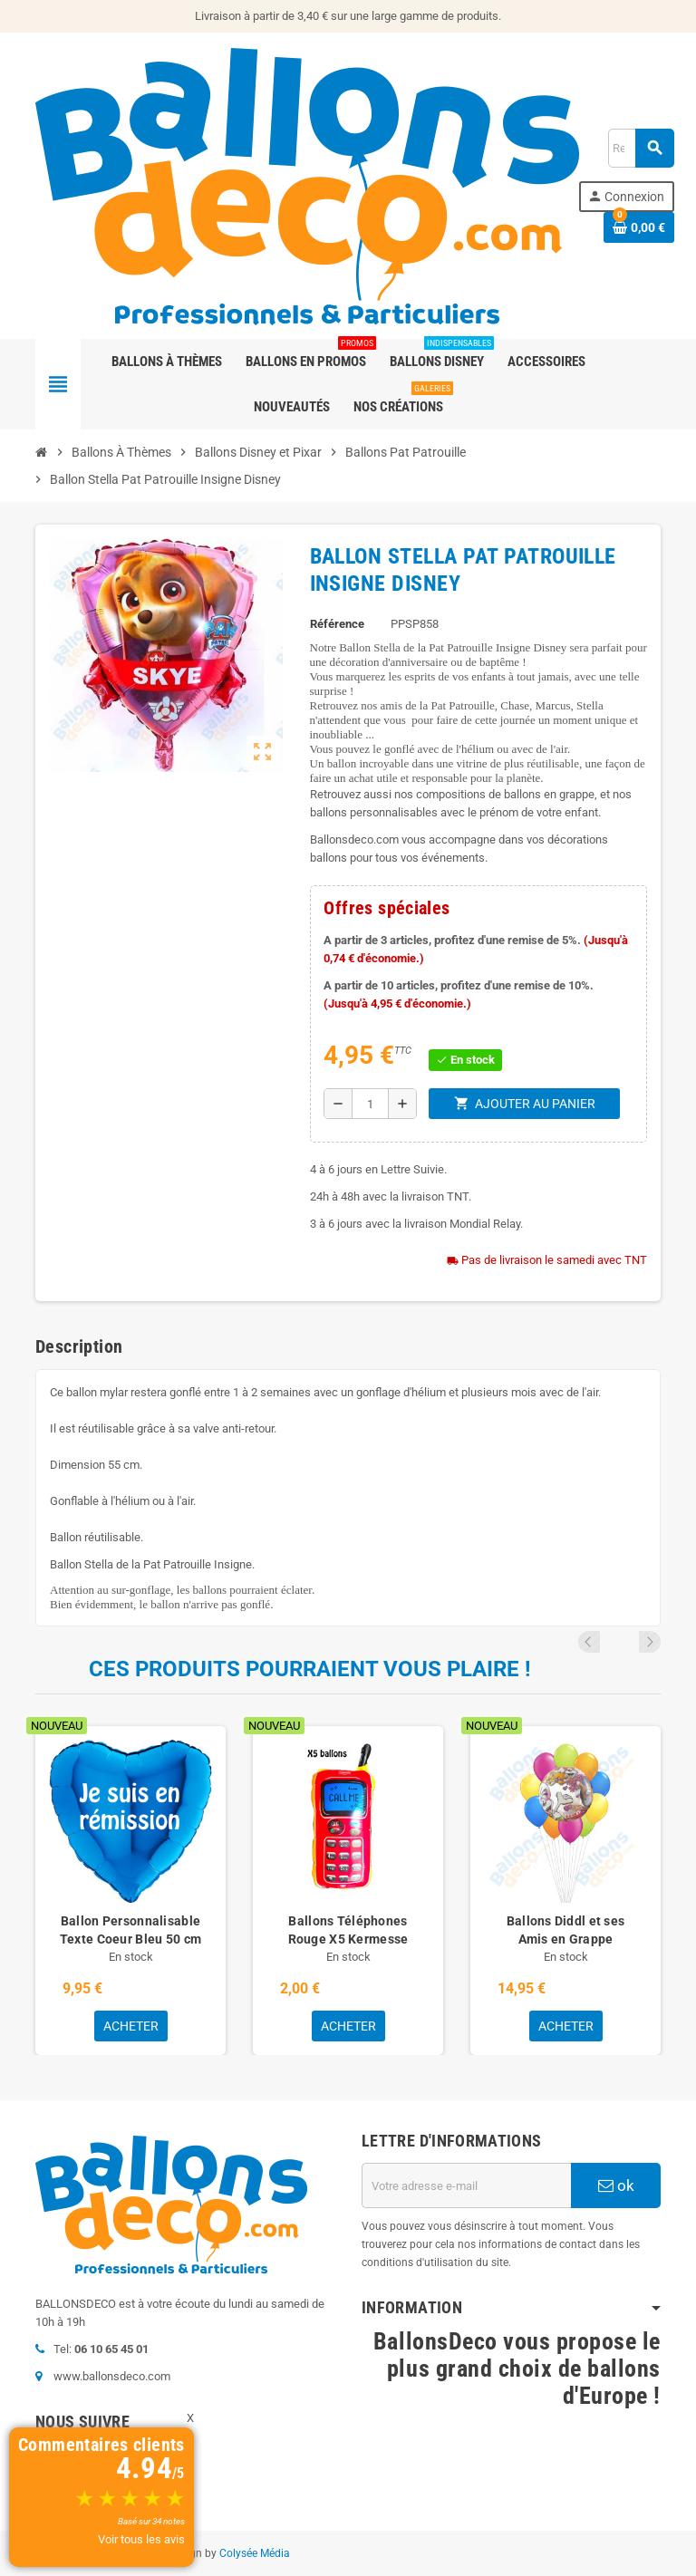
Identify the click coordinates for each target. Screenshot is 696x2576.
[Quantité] (370, 1103)
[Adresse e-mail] (466, 2185)
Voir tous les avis (141, 2539)
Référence (337, 624)
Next (650, 1642)
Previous (625, 1642)
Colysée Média (254, 2553)
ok (616, 2185)
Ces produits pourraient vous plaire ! (310, 1669)
